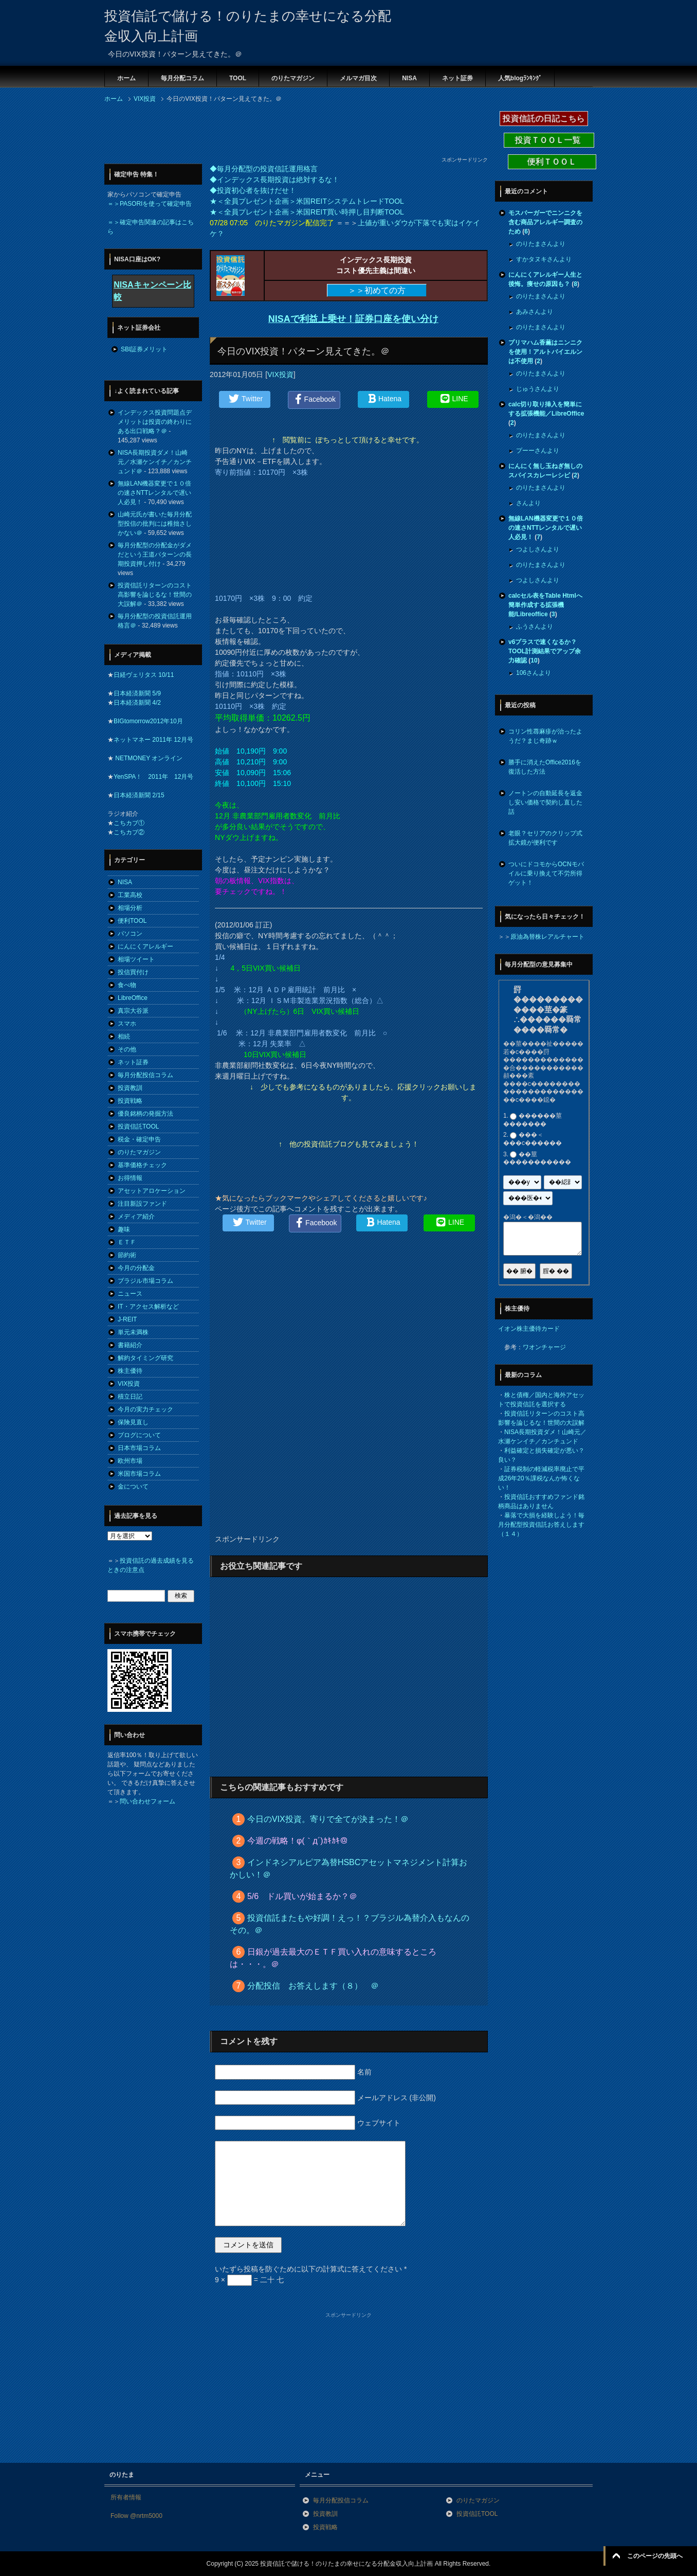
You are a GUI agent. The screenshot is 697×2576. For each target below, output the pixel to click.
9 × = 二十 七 (249, 2280)
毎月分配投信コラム (145, 1075)
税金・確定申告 (139, 1139)
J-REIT (127, 1319)
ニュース (130, 1293)
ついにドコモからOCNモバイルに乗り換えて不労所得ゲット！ (546, 873)
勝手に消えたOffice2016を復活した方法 (544, 767)
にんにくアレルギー (145, 946)
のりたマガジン (293, 78)
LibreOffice (133, 997)
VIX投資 (280, 374)
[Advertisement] (291, 133)
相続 (124, 1036)
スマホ (127, 1023)
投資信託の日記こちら (544, 118)
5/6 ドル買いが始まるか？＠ (302, 1896)
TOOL (237, 78)
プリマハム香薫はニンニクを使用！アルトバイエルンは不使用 (545, 352)
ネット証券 (457, 78)
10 (533, 660)
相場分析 (130, 907)
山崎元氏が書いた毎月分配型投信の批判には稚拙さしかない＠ (155, 523)
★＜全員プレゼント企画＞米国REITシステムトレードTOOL (307, 201)
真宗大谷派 (133, 1010)
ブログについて (139, 1435)
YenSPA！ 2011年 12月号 (153, 776)
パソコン (130, 933)
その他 (127, 1049)
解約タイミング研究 (145, 1358)
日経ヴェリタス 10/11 (144, 674)
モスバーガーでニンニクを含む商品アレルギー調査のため (545, 222)
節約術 (127, 1255)
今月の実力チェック (145, 1409)
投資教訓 (130, 1088)
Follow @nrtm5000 (136, 2515)
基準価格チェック (142, 1165)
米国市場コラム (139, 1473)
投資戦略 (130, 1100)
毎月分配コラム (182, 78)
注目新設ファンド (142, 1203)
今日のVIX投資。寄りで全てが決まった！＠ (328, 1819)
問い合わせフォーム (147, 1801)
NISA (409, 78)
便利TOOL (132, 920)
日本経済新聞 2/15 (139, 795)
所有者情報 (126, 2497)
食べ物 (127, 985)
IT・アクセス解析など (148, 1306)
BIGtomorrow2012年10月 (148, 721)
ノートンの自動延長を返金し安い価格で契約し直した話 (545, 802)
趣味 (124, 1229)
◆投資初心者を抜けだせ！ (253, 190)
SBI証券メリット (144, 349)
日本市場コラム (139, 1448)
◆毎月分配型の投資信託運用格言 (264, 169)
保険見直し (133, 1422)
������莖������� (532, 1120)
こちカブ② (129, 832)
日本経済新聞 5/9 (137, 693)
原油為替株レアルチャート (547, 936)
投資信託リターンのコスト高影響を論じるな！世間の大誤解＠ (155, 594)
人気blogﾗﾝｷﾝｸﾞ (520, 78)
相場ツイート (136, 959)
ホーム (126, 78)
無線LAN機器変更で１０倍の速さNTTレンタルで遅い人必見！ (154, 493)
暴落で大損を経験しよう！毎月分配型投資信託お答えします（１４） (541, 1524)
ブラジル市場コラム (145, 1280)
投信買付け (133, 972)
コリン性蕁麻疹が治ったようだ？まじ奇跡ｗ (545, 736)
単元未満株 (133, 1332)
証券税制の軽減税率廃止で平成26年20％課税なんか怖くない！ (541, 1478)
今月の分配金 (136, 1268)
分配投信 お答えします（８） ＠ (313, 1985)
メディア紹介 (136, 1216)
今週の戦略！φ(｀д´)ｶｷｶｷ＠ (297, 1840)
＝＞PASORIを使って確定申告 (149, 203)
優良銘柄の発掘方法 (145, 1113)
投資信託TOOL (138, 1126)
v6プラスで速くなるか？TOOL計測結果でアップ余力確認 (544, 651)
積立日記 (130, 1396)
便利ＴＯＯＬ (552, 161)
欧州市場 (130, 1460)
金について (133, 1486)
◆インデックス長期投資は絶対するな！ (274, 179)
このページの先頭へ (655, 2556)
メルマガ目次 (358, 78)
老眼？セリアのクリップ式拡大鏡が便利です (545, 838)
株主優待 (130, 1370)
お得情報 (130, 1178)
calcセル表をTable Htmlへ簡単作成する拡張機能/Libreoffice (545, 605)
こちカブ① (129, 823)
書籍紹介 (130, 1345)
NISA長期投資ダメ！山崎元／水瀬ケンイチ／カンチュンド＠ (155, 462)
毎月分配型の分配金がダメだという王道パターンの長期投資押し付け (155, 554)
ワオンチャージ (544, 1347)
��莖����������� (537, 1158)
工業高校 (130, 895)
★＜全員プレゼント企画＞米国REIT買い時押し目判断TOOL (307, 212)
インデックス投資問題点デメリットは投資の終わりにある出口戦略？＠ (155, 422)
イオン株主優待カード (529, 1328)
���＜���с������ (532, 1139)
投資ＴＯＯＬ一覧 (549, 140)
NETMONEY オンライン (148, 758)
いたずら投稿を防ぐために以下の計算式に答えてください (311, 2269)
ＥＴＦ (127, 1242)
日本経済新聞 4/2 (137, 702)
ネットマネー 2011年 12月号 (153, 739)
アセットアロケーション (152, 1190)
